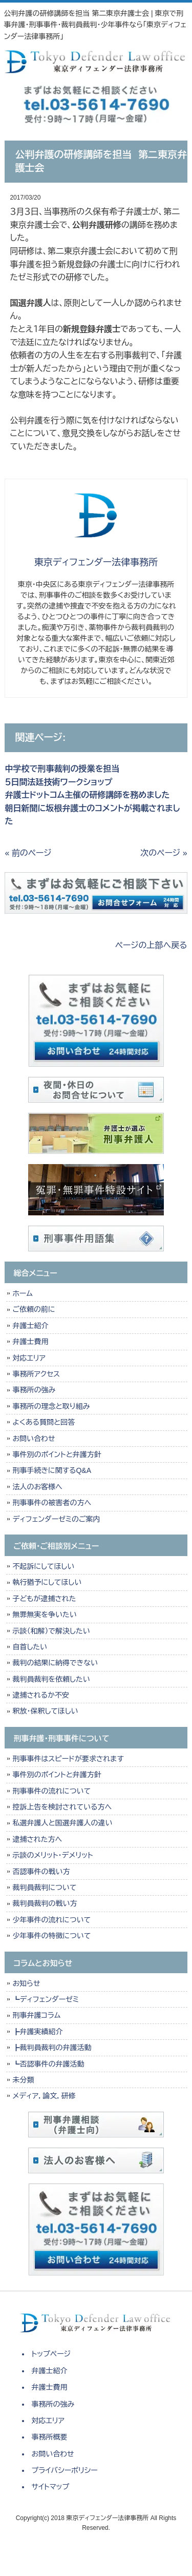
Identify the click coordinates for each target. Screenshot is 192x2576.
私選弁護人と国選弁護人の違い (62, 1823)
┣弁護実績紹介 (37, 2032)
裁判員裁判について (44, 1887)
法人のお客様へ (37, 1487)
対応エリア (29, 1358)
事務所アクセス (36, 1374)
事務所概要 (50, 2437)
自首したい (29, 1647)
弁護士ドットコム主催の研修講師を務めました (87, 795)
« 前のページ (28, 853)
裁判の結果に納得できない (55, 1663)
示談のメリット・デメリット (52, 1855)
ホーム (22, 1293)
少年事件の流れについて (51, 1920)
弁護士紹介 (32, 1326)
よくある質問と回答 (43, 1422)
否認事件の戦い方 (41, 1871)
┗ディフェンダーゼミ (45, 1999)
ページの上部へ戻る (151, 945)
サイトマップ (51, 2487)
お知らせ (26, 1983)
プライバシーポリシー (65, 2470)
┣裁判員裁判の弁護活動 (51, 2047)
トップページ (51, 2354)
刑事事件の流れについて (51, 1791)
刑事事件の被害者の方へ (51, 1503)
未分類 (23, 2080)
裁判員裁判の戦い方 (44, 1903)
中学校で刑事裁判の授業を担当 (62, 768)
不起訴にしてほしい (43, 1566)
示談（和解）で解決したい (51, 1631)
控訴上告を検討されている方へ (62, 1807)
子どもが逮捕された (44, 1599)
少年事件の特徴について (51, 1936)
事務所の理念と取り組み (51, 1406)
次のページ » (163, 853)
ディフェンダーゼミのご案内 (56, 1519)
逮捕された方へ (37, 1839)
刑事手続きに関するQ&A (51, 1470)
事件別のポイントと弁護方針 (56, 1454)
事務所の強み (33, 1390)
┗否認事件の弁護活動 (48, 2064)
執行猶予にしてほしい (46, 1582)
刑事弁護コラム (36, 2015)
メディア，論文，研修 (43, 2096)
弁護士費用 (30, 1342)
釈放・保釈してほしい (45, 1711)
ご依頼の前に (33, 1309)
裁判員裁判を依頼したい (51, 1679)
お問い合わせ (33, 1438)
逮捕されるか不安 (40, 1695)
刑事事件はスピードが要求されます (67, 1759)
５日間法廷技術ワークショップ (58, 782)
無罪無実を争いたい (44, 1614)
